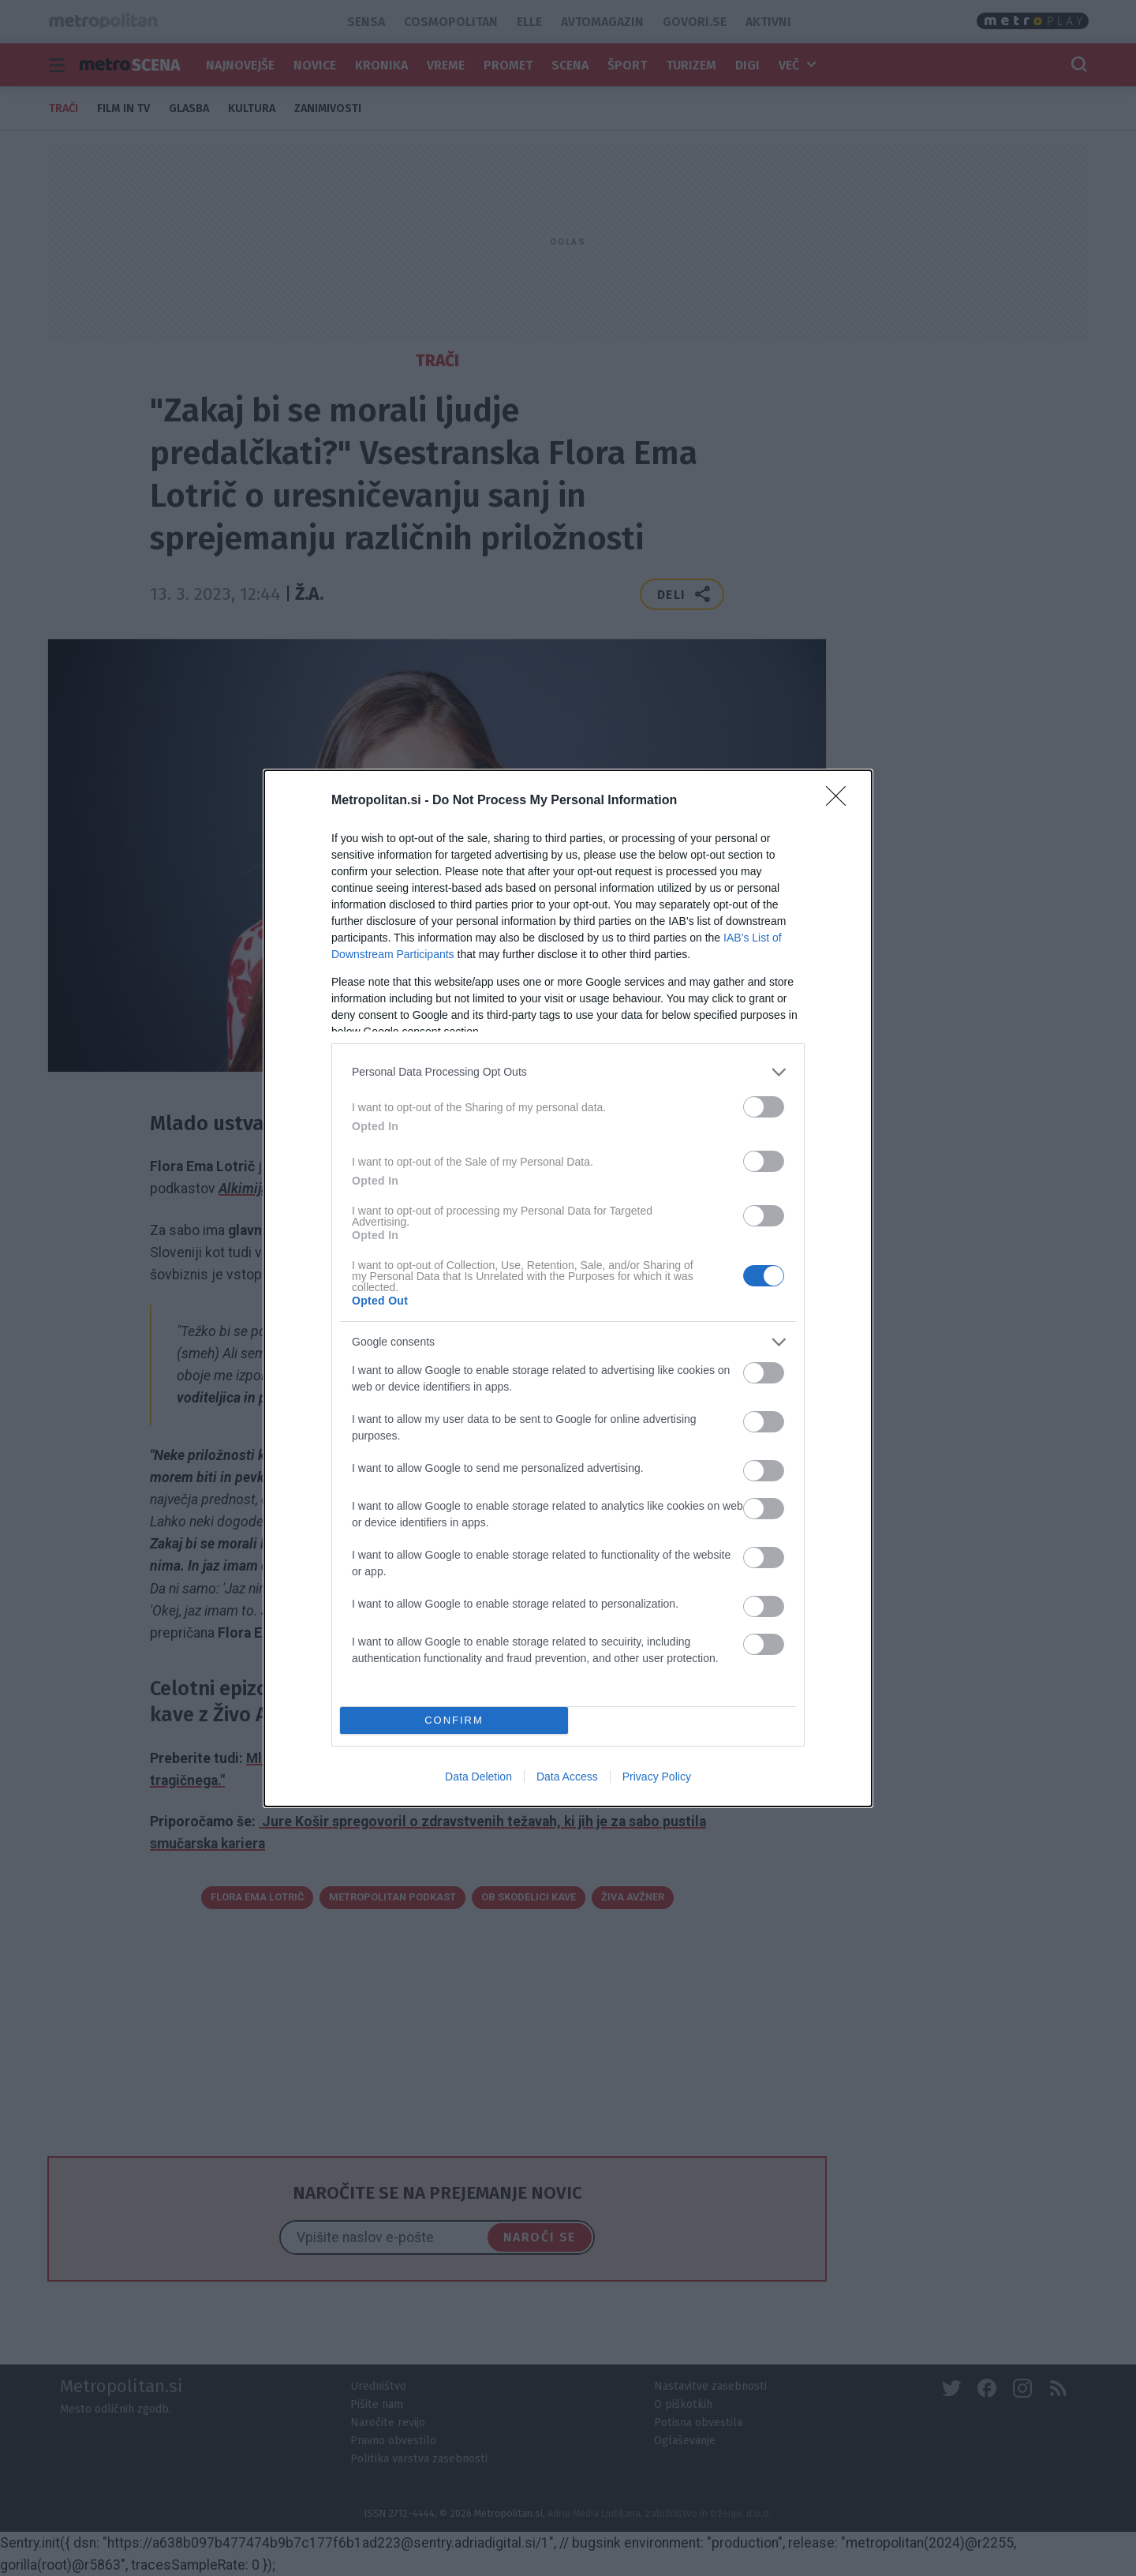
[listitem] (568, 1072)
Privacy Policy (656, 1776)
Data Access (567, 1776)
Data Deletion (478, 1776)
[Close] (841, 801)
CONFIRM (454, 1720)
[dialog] (568, 1288)
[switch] (763, 1107)
